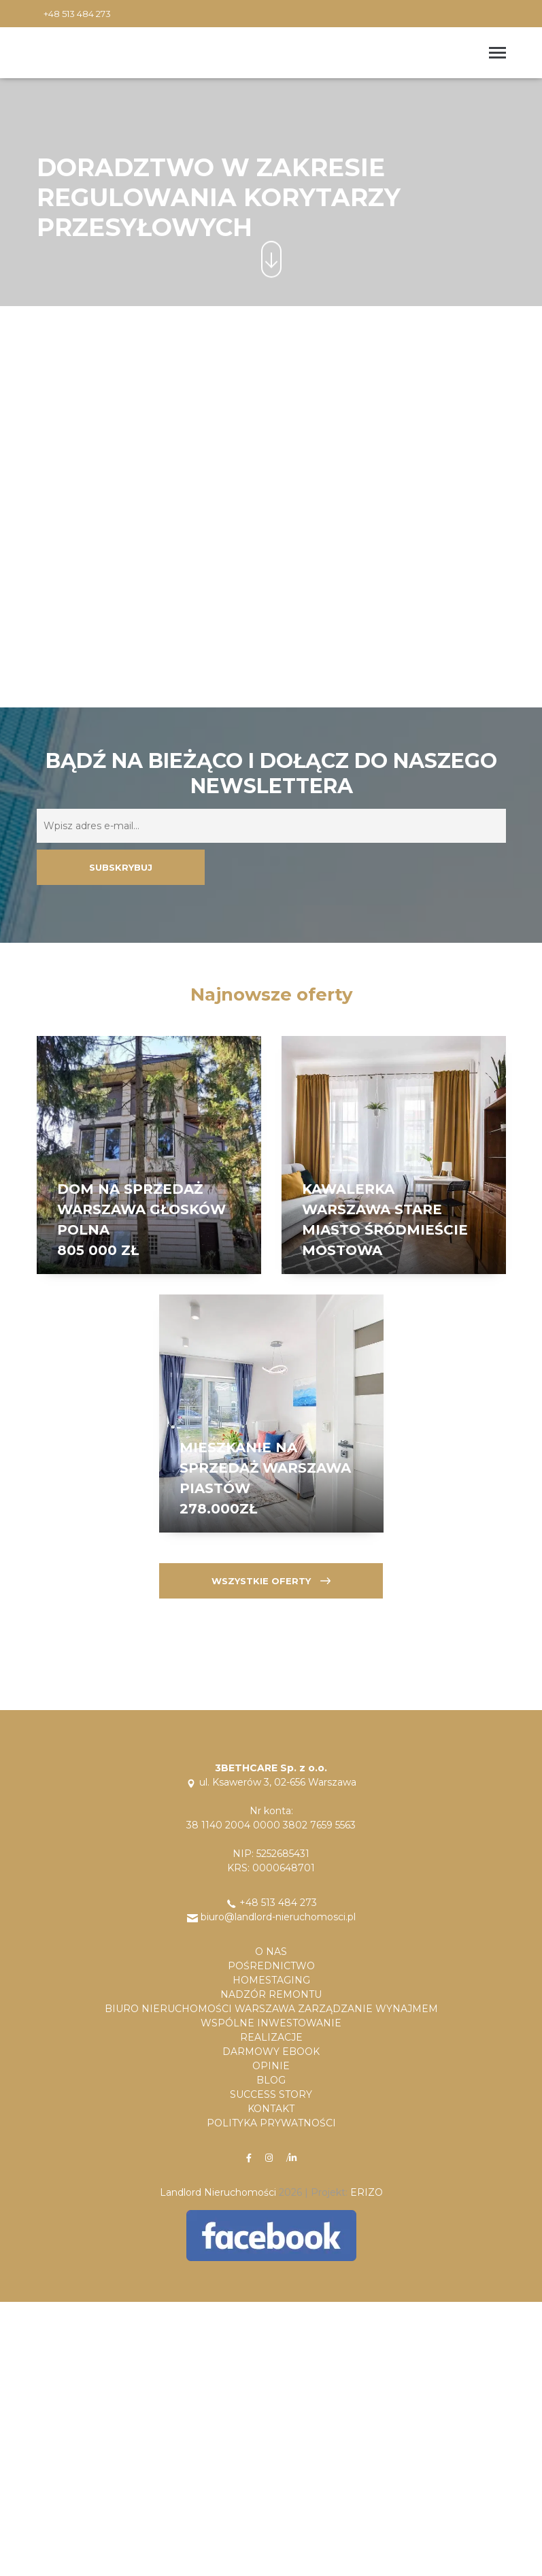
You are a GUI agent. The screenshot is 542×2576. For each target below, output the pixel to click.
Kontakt (271, 2109)
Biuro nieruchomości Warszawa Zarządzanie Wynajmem (271, 2009)
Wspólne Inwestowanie (271, 2023)
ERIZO (366, 2192)
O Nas (271, 1951)
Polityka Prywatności (271, 2123)
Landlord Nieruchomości (218, 2192)
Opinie (271, 2066)
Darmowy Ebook (271, 2051)
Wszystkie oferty (271, 1580)
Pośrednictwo (271, 1966)
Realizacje (271, 2037)
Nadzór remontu (271, 1994)
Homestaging (271, 1980)
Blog (271, 2080)
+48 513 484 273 (77, 13)
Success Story (271, 2094)
